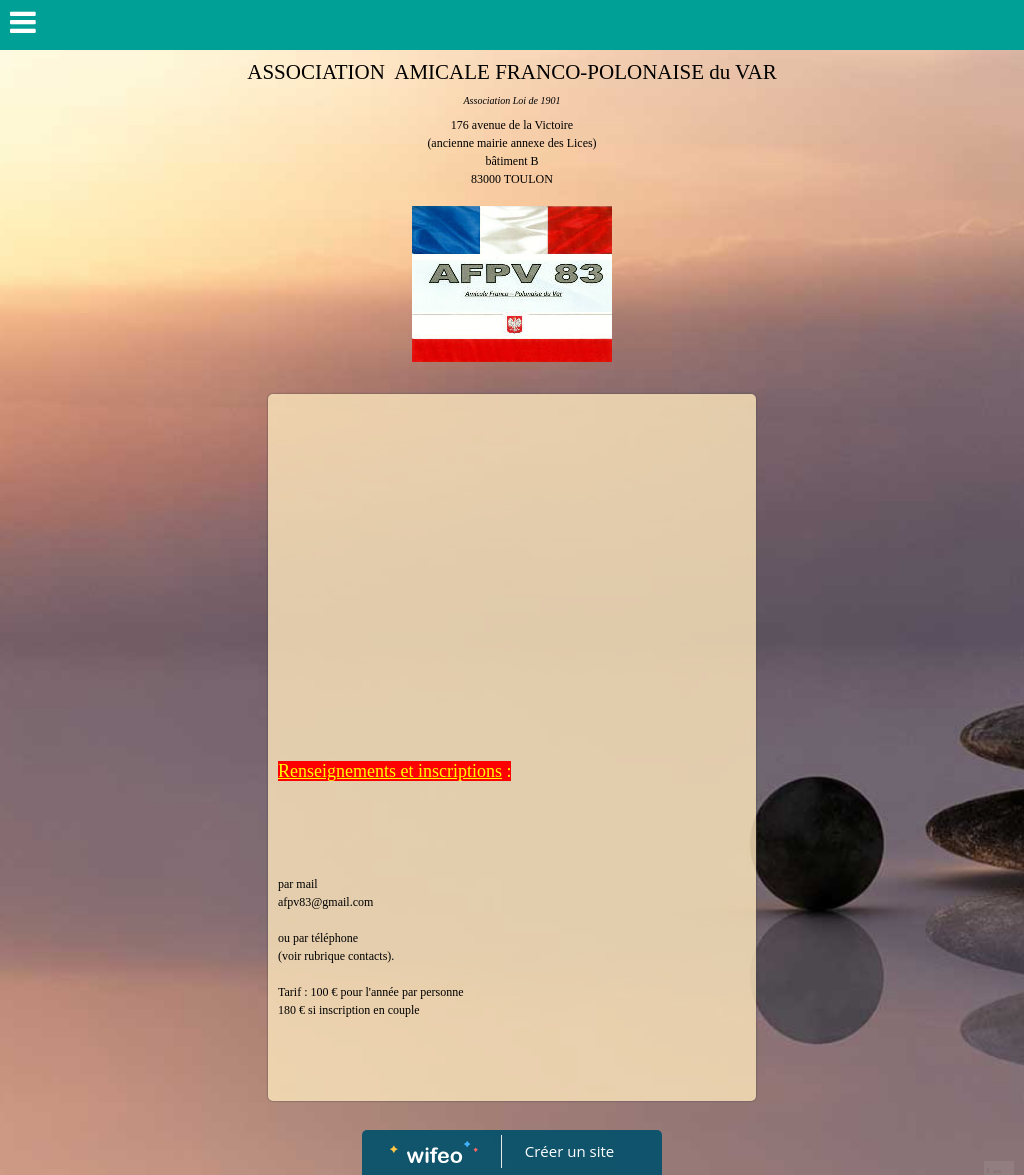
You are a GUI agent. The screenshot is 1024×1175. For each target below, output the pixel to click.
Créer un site (569, 1151)
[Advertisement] (512, 554)
